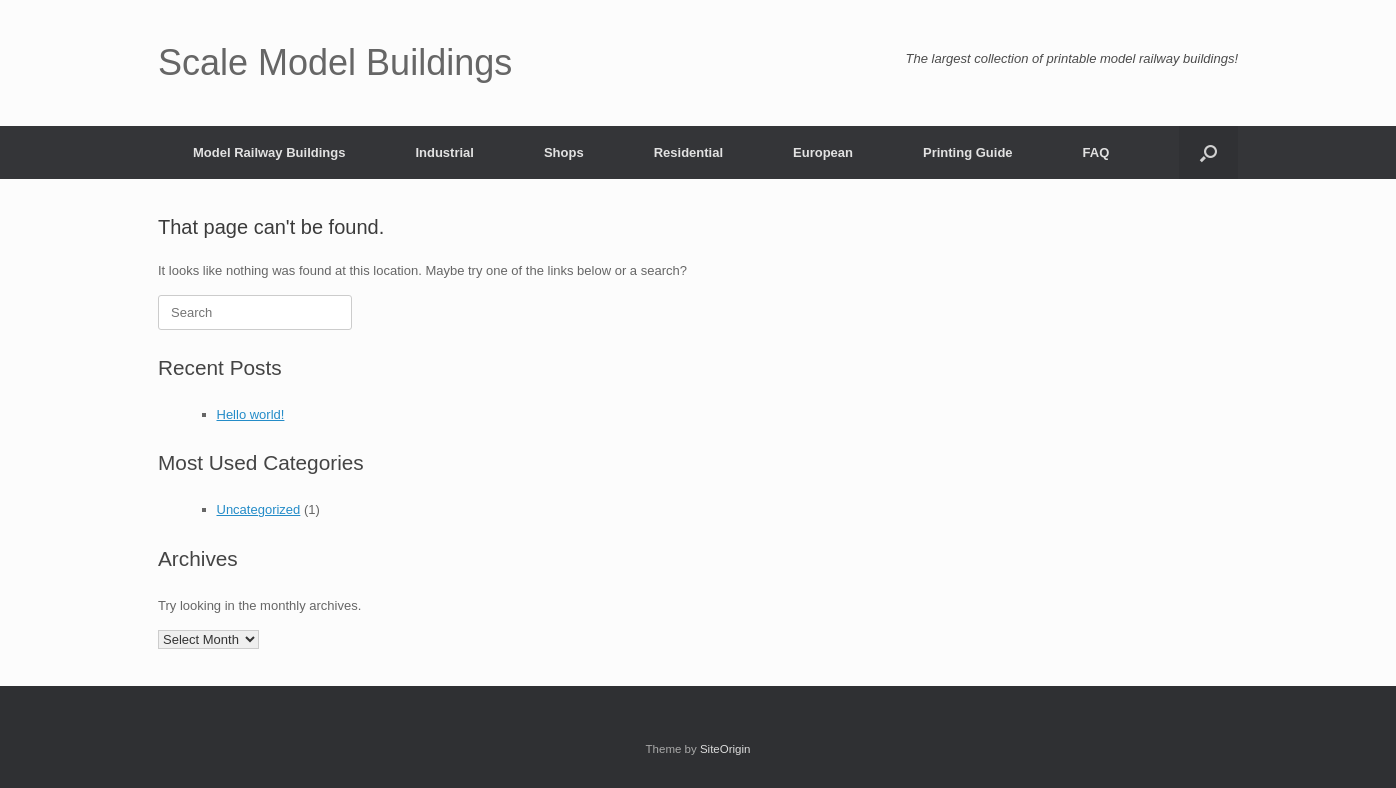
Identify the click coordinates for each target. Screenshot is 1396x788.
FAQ (1096, 152)
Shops (564, 152)
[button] (1208, 152)
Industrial (444, 152)
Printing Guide (968, 152)
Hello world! (251, 414)
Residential (688, 152)
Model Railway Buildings (269, 152)
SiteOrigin (725, 749)
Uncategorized (259, 509)
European (823, 152)
